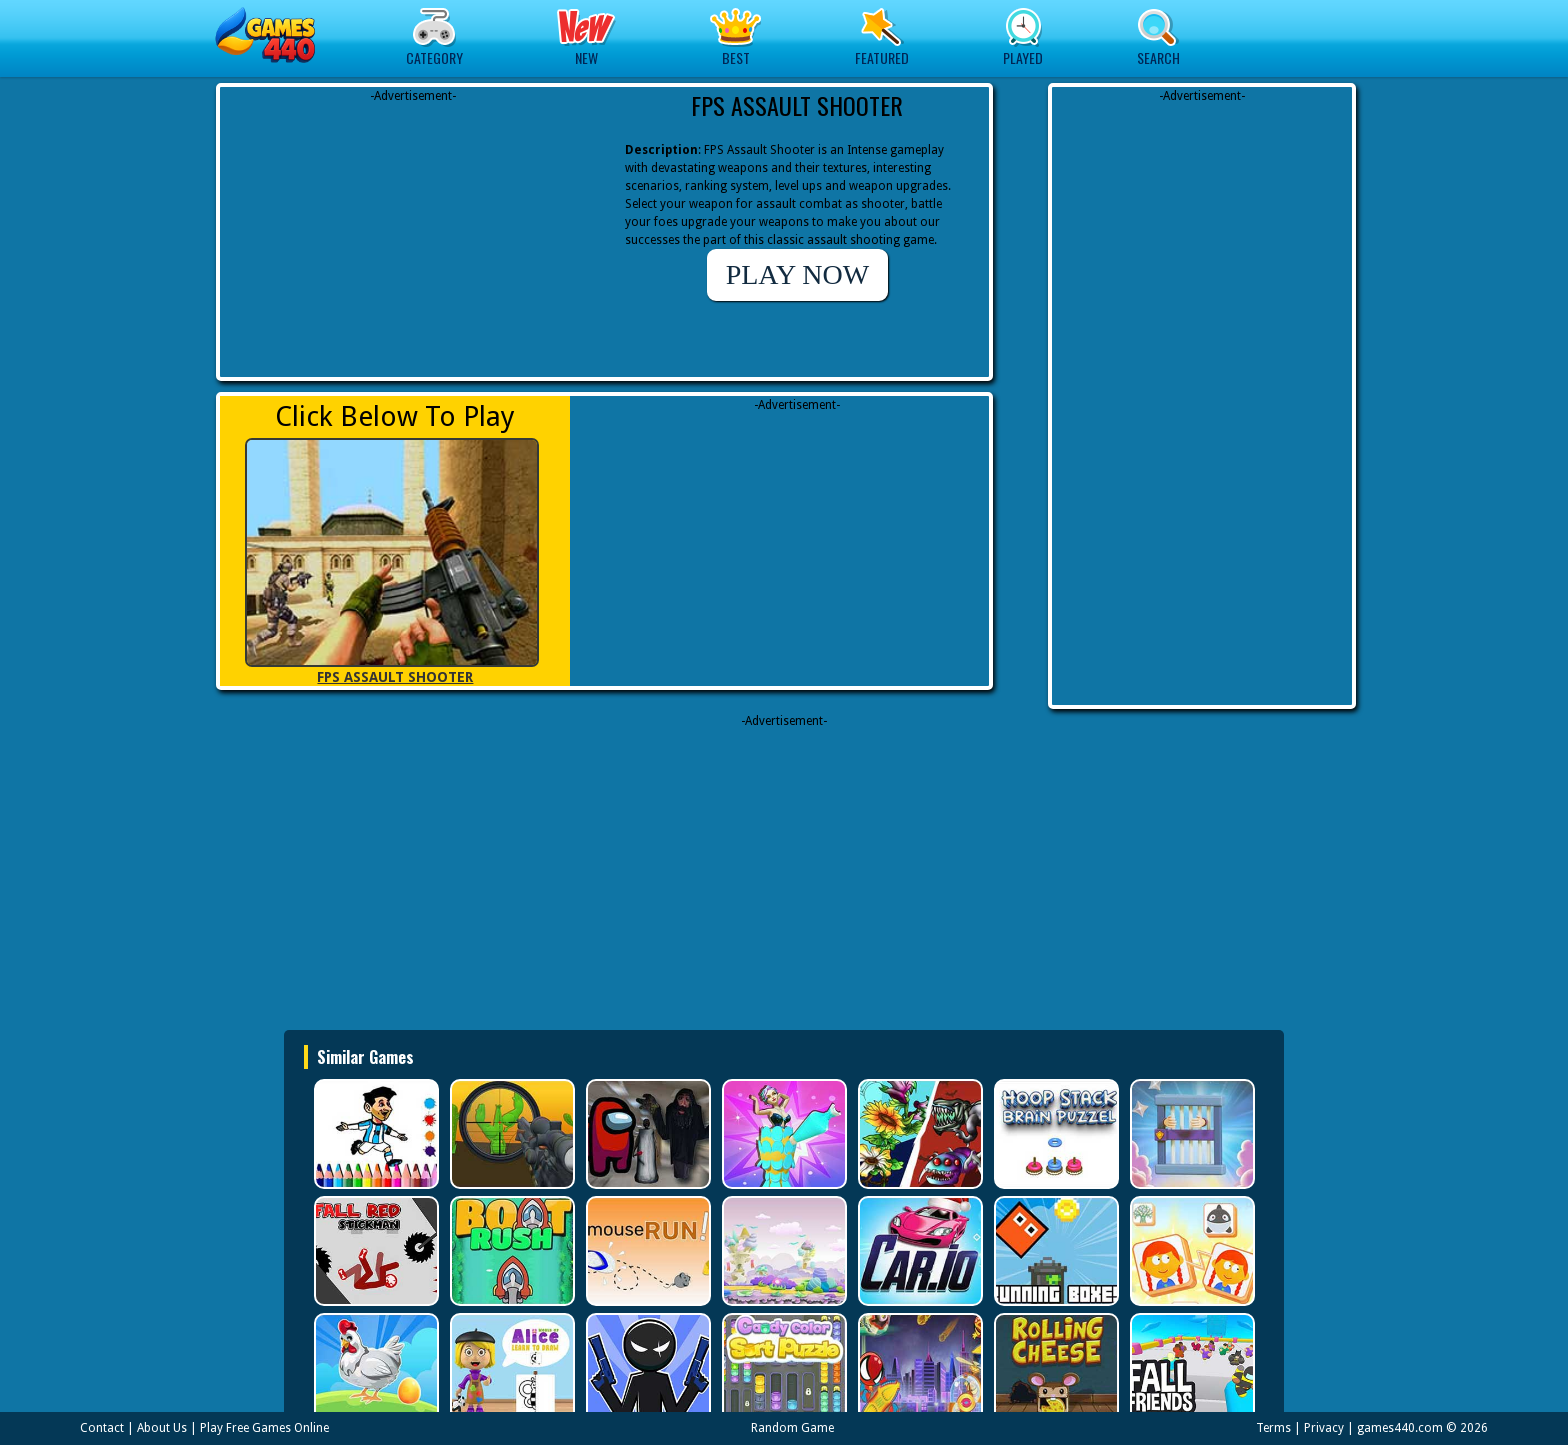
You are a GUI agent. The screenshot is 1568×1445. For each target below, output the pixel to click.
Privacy (1324, 1428)
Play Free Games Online (264, 1428)
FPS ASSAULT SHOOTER (395, 677)
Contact (102, 1428)
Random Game (792, 1428)
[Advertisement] (413, 230)
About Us (162, 1428)
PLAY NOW (797, 274)
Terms (1273, 1428)
